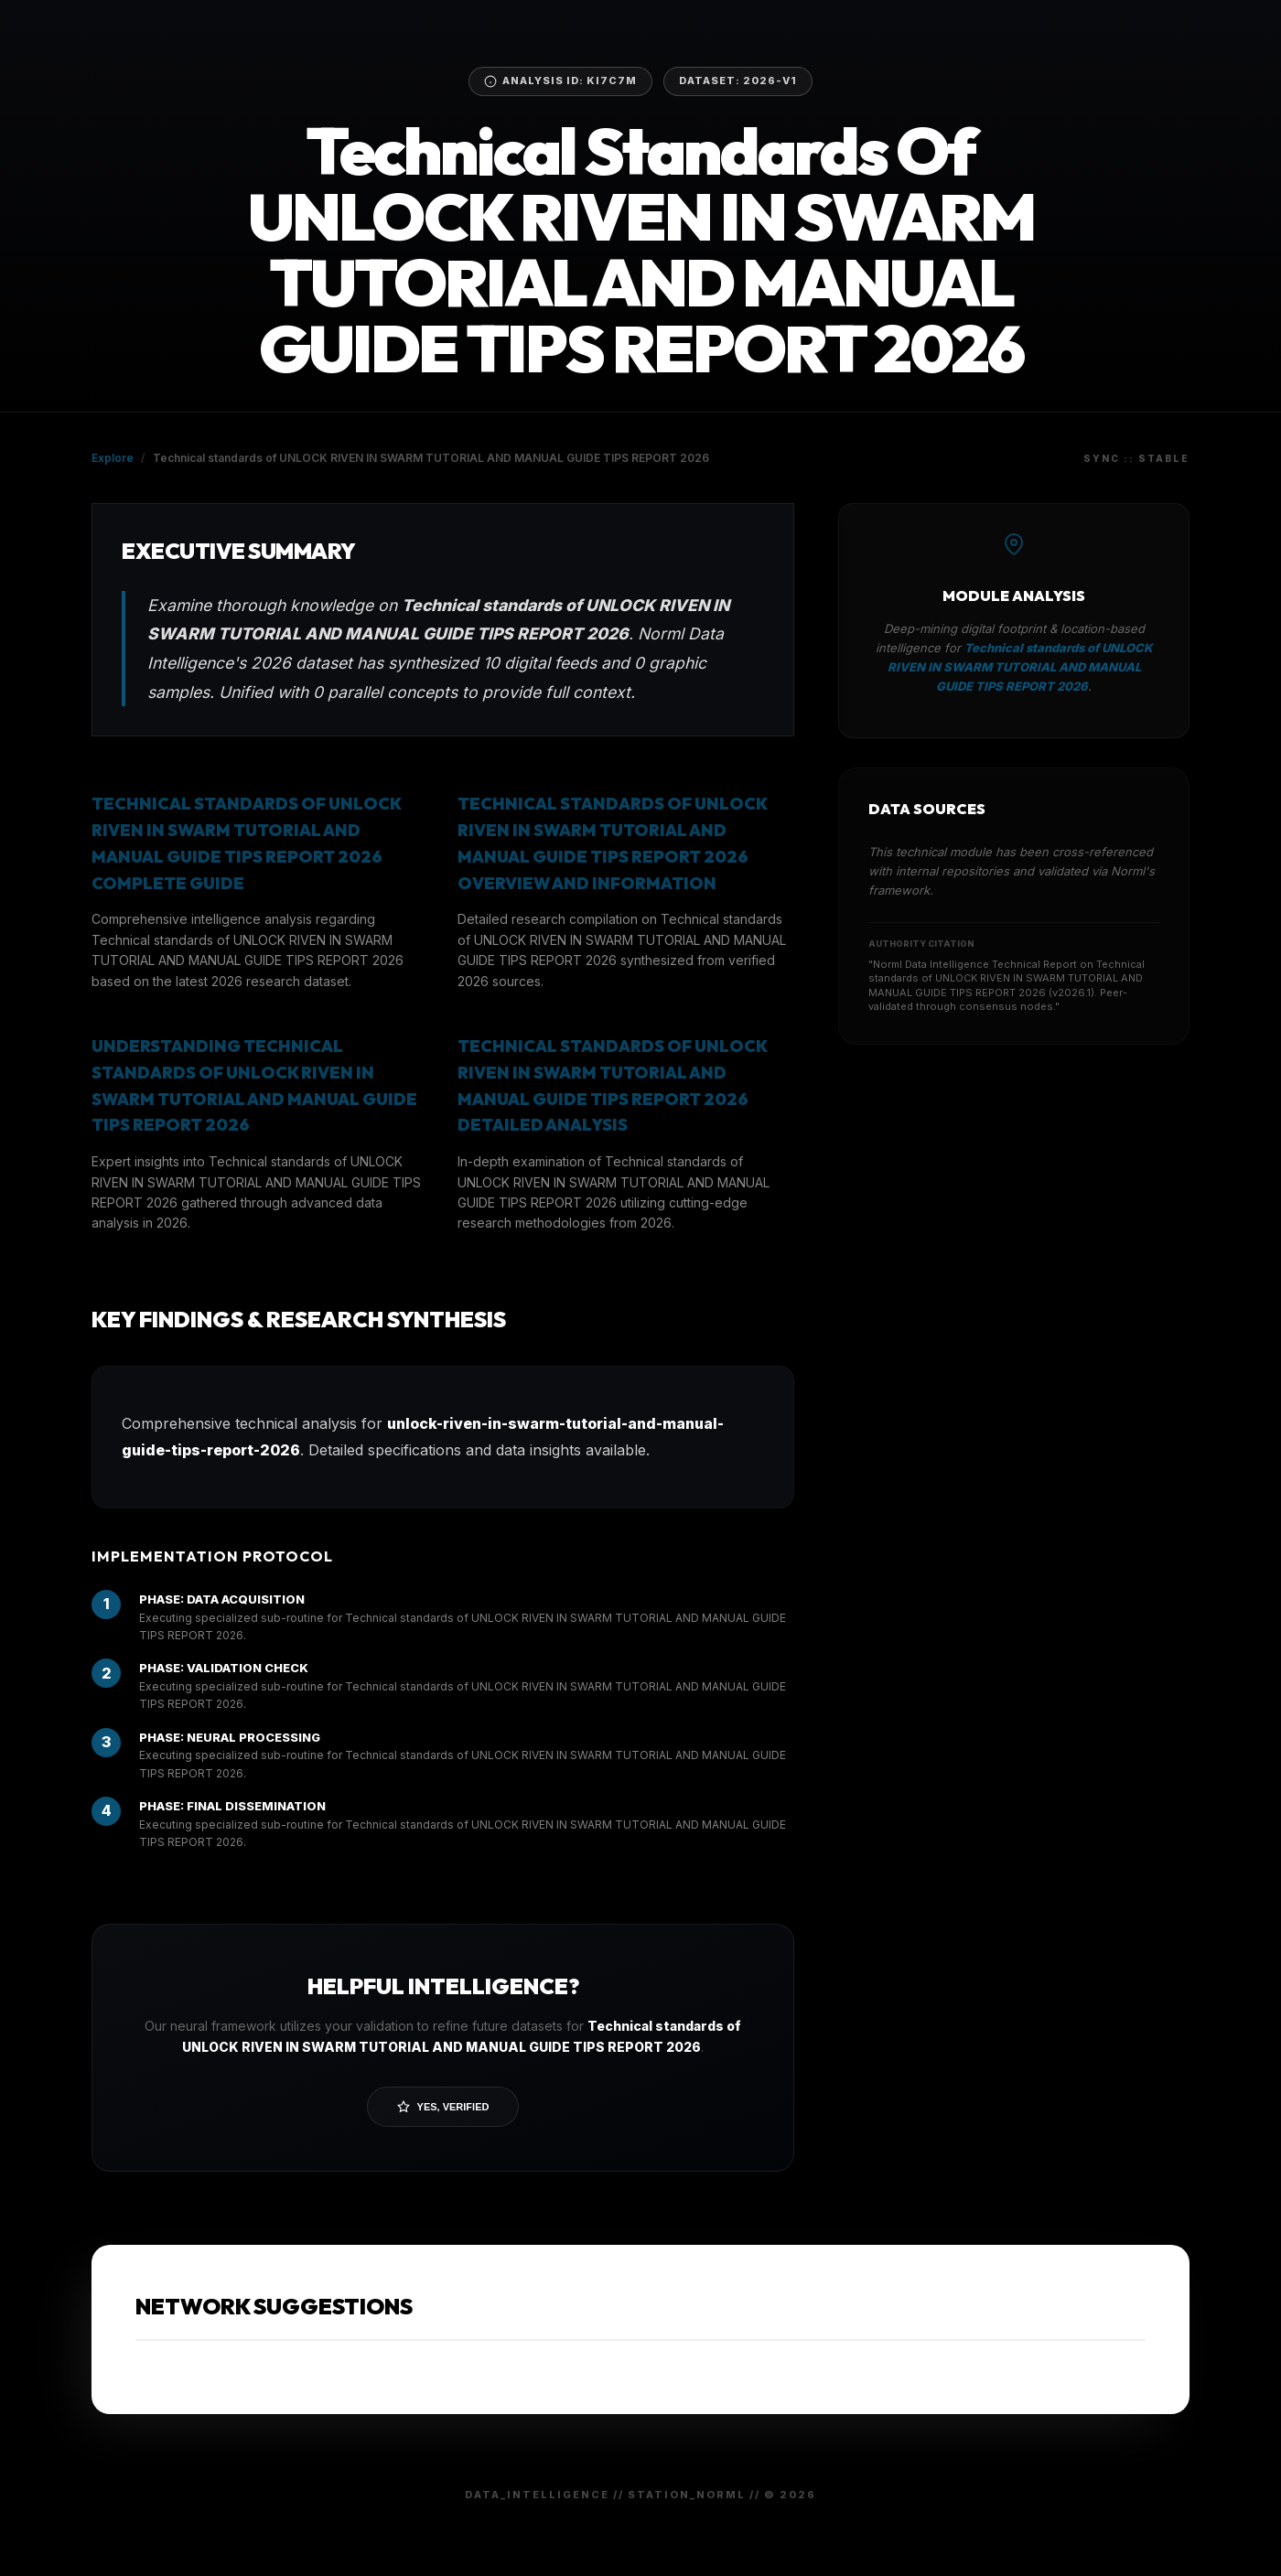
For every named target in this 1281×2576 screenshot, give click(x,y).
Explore (113, 458)
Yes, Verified (443, 2106)
